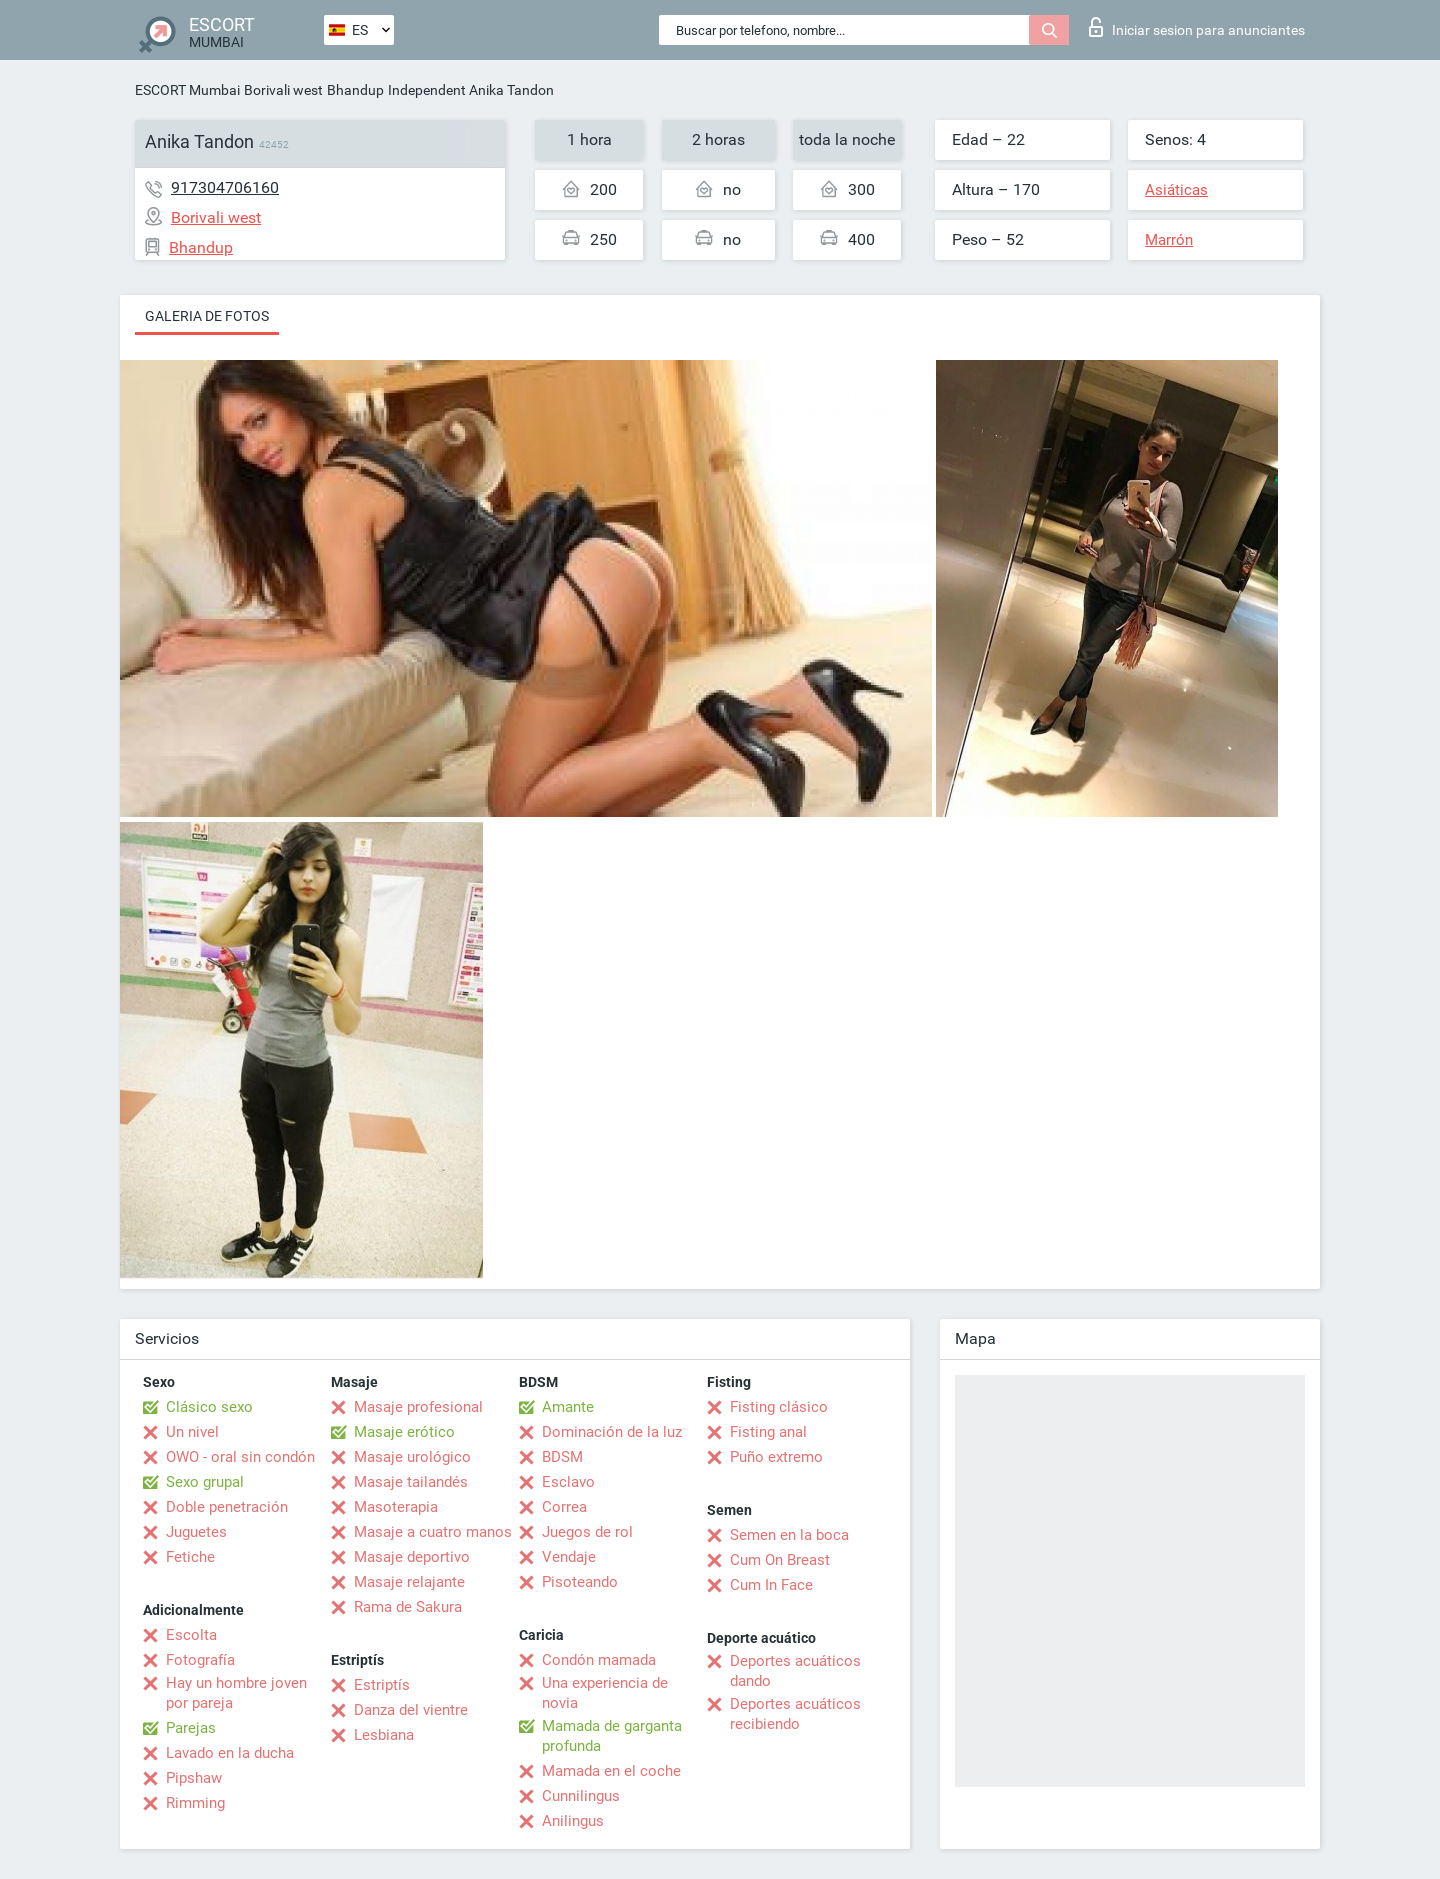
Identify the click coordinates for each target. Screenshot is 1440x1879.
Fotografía (200, 1660)
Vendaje (569, 1557)
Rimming (195, 1803)
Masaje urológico (412, 1457)
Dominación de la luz (612, 1432)
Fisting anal (768, 1432)
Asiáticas (1176, 190)
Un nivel (192, 1432)
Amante (568, 1407)
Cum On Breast (780, 1560)
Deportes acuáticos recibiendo (795, 1714)
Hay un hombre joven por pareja (236, 1693)
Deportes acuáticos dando (795, 1671)
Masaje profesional (418, 1407)
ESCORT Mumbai (187, 90)
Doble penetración (227, 1507)
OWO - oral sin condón (240, 1457)
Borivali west (283, 90)
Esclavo (568, 1482)
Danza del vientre (411, 1710)
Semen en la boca (789, 1535)
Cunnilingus (581, 1796)
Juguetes (196, 1532)
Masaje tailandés (411, 1482)
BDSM (562, 1457)
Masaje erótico (404, 1432)
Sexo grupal (205, 1482)
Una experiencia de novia (605, 1693)
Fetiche (190, 1557)
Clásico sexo (209, 1407)
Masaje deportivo (412, 1557)
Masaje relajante (409, 1582)
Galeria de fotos (207, 316)
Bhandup (355, 90)
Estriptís (382, 1685)
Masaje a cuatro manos (433, 1532)
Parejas (191, 1728)
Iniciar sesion (1197, 27)
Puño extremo (776, 1457)
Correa (564, 1507)
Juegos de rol (587, 1532)
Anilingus (573, 1821)
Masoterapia (396, 1507)
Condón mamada (599, 1660)
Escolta (191, 1635)
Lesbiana (384, 1735)
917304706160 (225, 187)
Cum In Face (771, 1585)
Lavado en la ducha (230, 1753)
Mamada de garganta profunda (612, 1736)
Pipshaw (194, 1778)
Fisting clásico (779, 1407)
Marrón (1169, 240)
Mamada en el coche (611, 1771)
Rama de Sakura (408, 1607)
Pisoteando (580, 1582)
